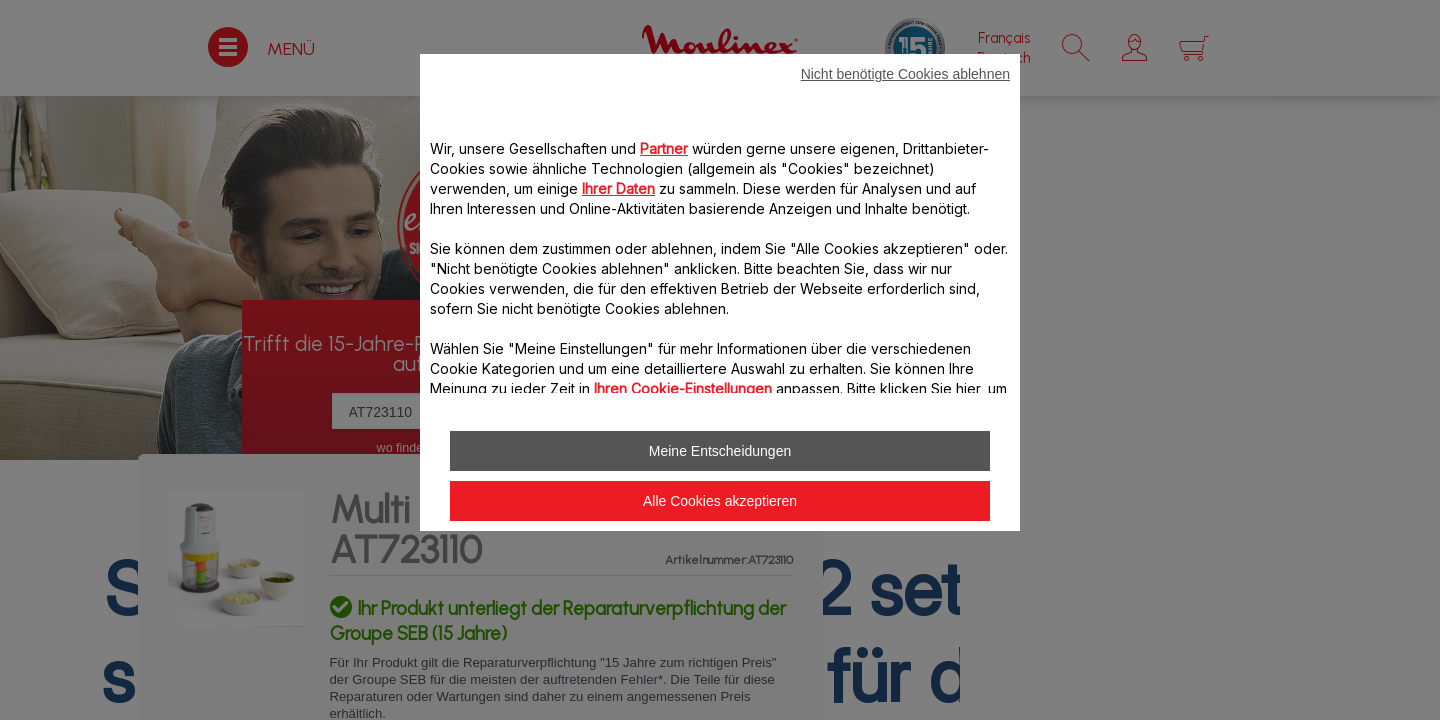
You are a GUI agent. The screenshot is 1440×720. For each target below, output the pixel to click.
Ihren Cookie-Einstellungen (683, 388)
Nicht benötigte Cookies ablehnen (905, 74)
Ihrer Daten (618, 188)
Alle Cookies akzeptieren (720, 501)
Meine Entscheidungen (720, 451)
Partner (664, 148)
